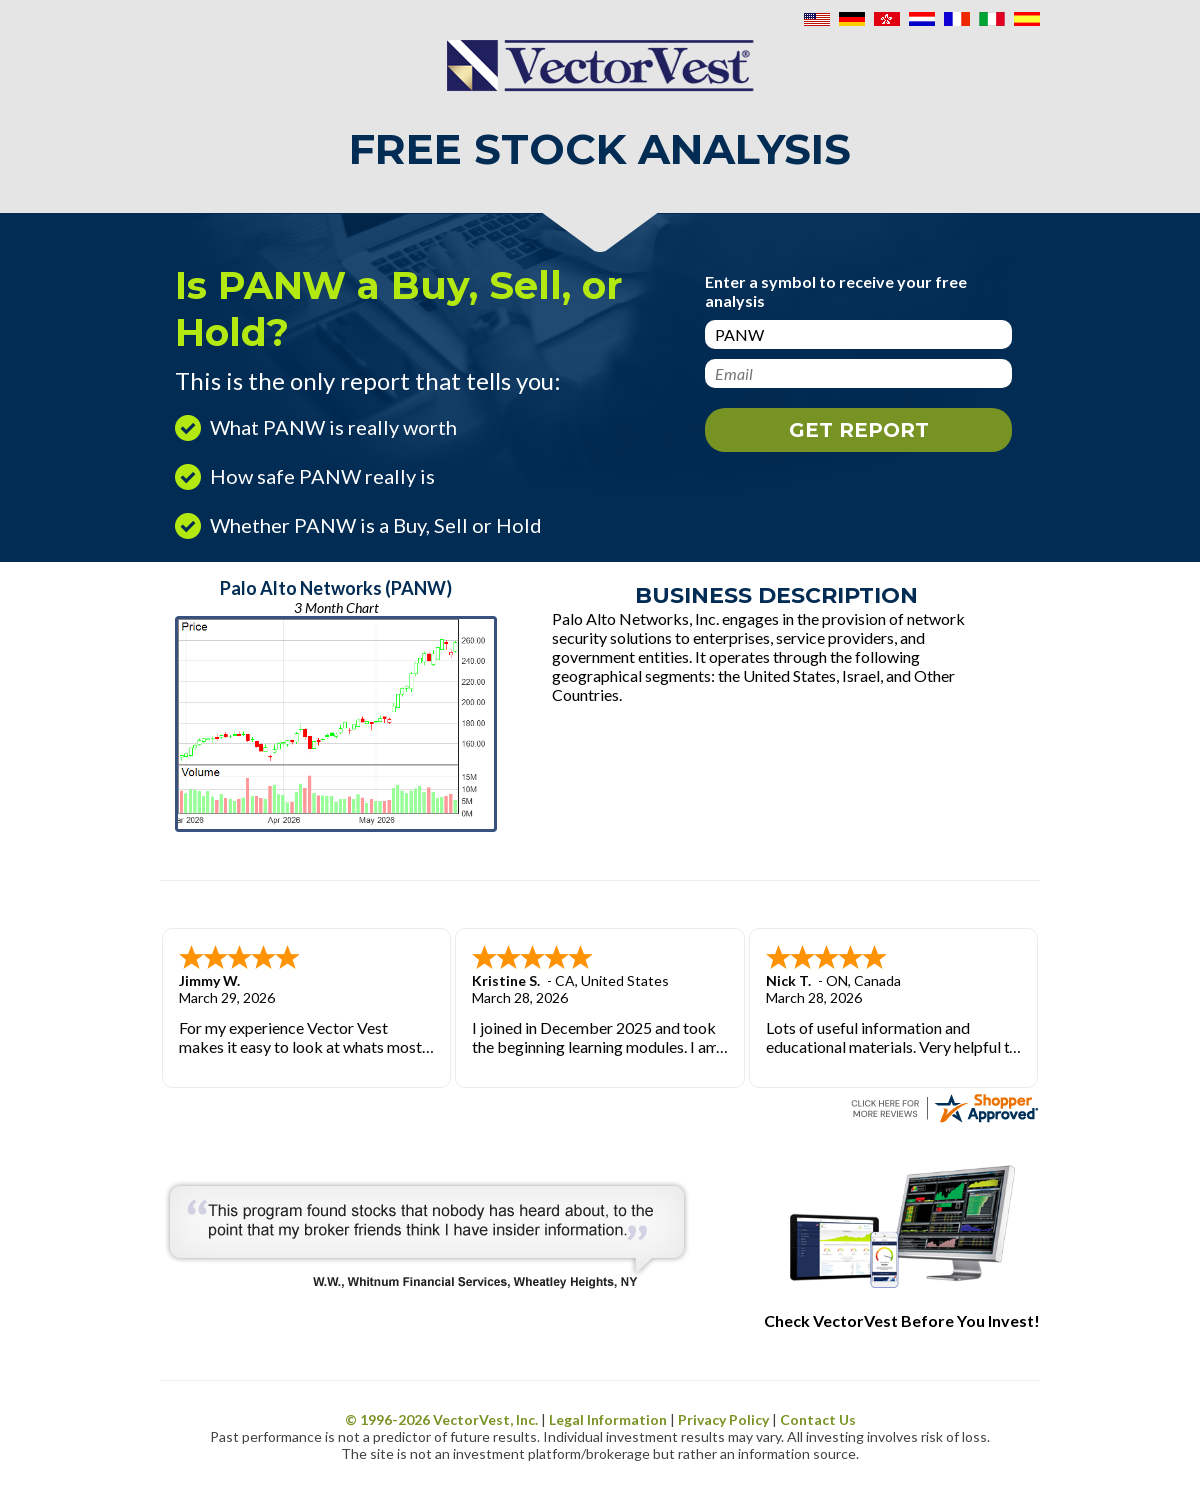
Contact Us (818, 1419)
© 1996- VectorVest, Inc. (441, 1419)
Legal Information (608, 1419)
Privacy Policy (723, 1419)
